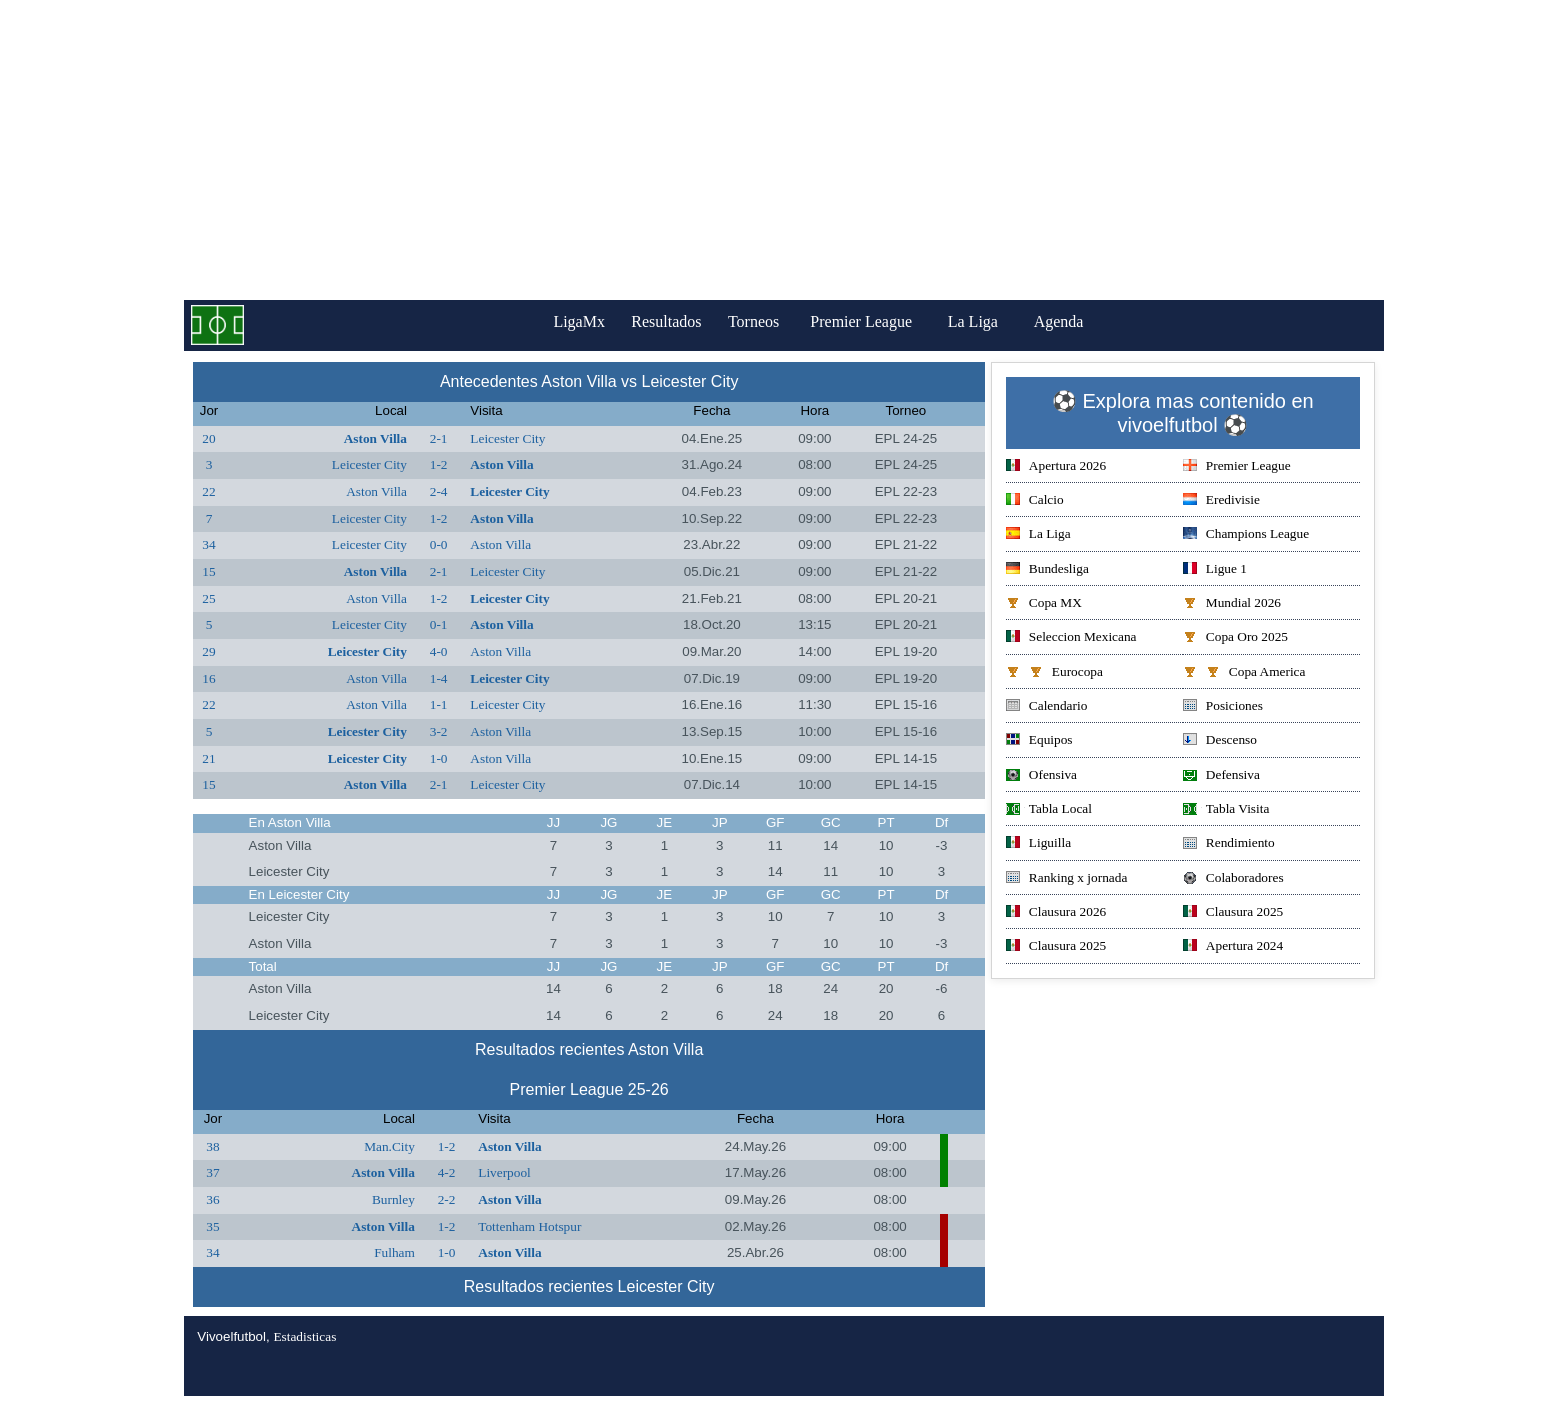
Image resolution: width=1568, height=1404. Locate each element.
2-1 (439, 438)
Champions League (1246, 535)
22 (208, 491)
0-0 (439, 544)
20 (208, 438)
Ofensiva (1041, 776)
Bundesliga (1047, 570)
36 (212, 1199)
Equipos (1039, 741)
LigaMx (570, 321)
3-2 (439, 731)
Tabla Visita (1226, 810)
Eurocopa (1054, 673)
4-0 (439, 651)
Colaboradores (1233, 879)
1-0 (439, 758)
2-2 (447, 1199)
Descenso (1220, 741)
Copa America (1244, 673)
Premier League (875, 321)
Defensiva (1221, 776)
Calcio (1035, 501)
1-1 (439, 704)
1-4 (439, 678)
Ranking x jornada (1066, 879)
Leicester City (507, 438)
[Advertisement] (784, 150)
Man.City (389, 1146)
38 (212, 1146)
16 (208, 678)
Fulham (394, 1252)
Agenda (1073, 321)
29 (208, 651)
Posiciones (1223, 707)
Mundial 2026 (1232, 604)
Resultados (666, 321)
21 (208, 758)
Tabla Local (1049, 810)
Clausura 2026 (1056, 913)
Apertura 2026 (1056, 467)
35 (212, 1226)
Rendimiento (1229, 844)
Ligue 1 (1215, 570)
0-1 (439, 624)
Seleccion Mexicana (1071, 638)
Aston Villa (375, 438)
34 (208, 544)
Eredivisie (1221, 501)
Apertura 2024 (1233, 947)
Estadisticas (304, 1336)
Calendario (1046, 707)
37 (212, 1172)
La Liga (987, 321)
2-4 (439, 491)
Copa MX (1044, 604)
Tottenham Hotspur (529, 1226)
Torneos (762, 321)
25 (208, 598)
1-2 (439, 464)
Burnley (393, 1199)
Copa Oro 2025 (1235, 638)
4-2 (447, 1172)
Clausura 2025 (1233, 913)
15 (208, 571)
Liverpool (504, 1172)
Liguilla (1038, 844)
